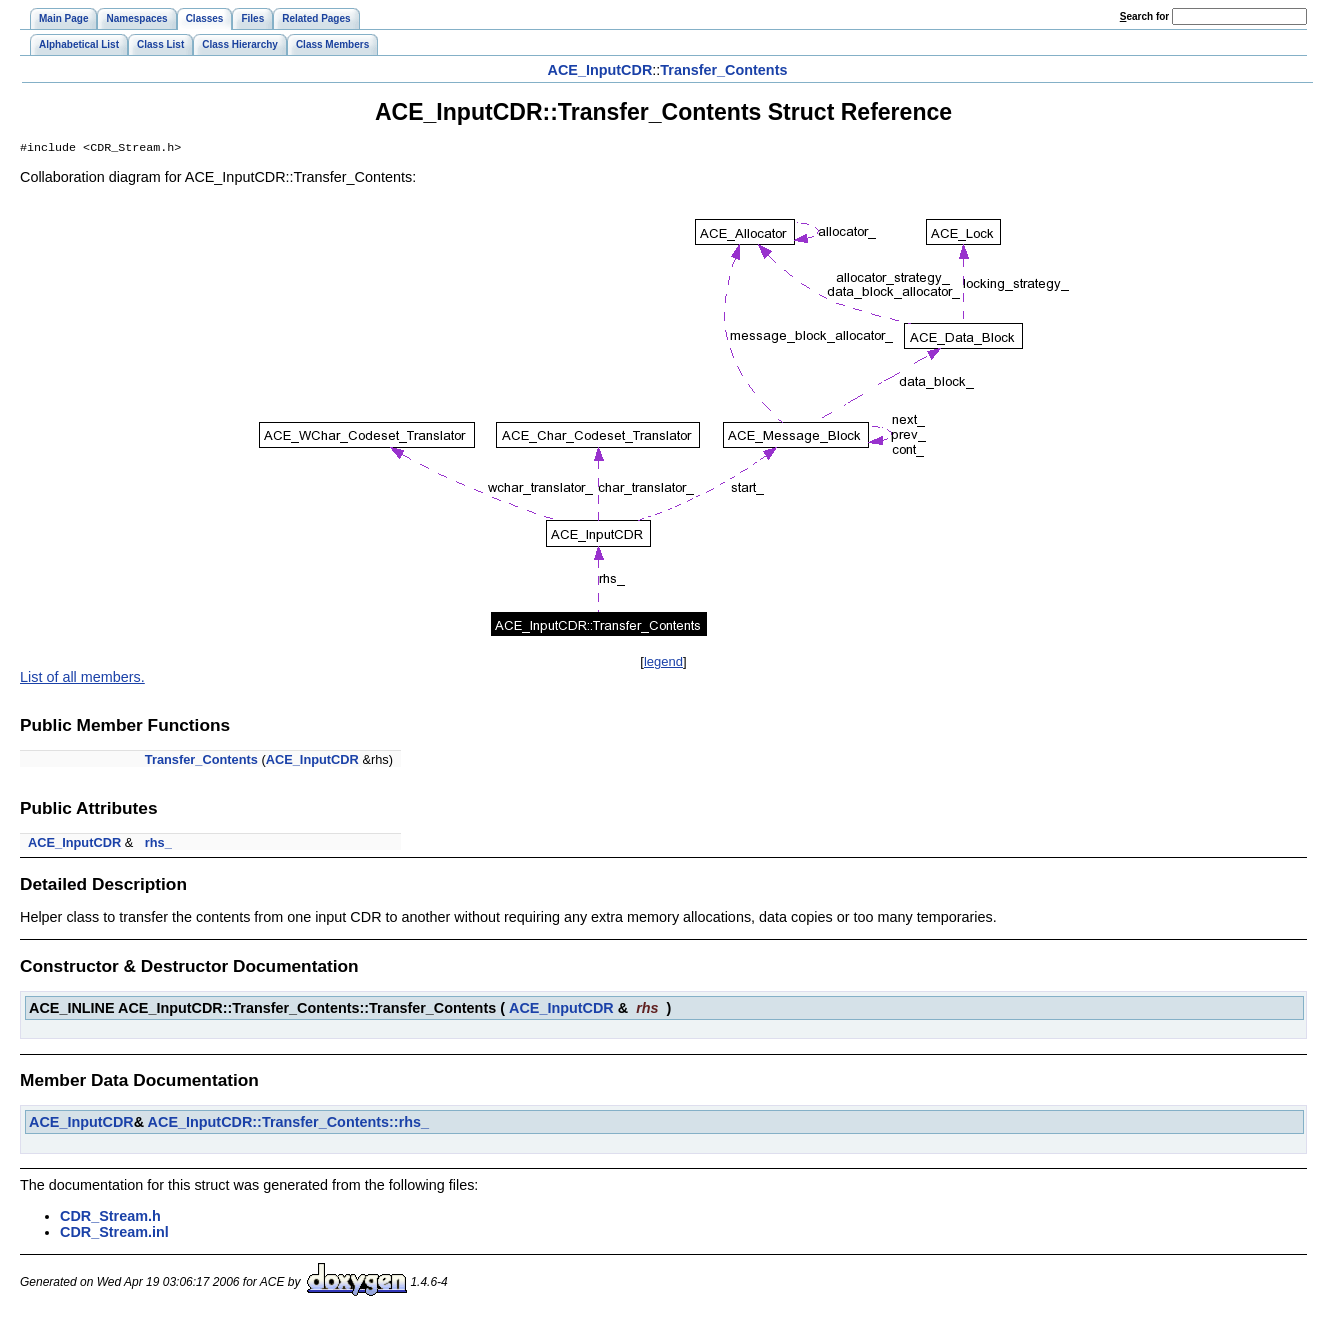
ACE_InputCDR (600, 70)
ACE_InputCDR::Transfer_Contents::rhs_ (288, 1124)
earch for (1144, 16)
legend (663, 663)
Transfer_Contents (723, 70)
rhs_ (158, 844)
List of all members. (82, 679)
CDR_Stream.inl (114, 1234)
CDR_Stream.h (110, 1218)
